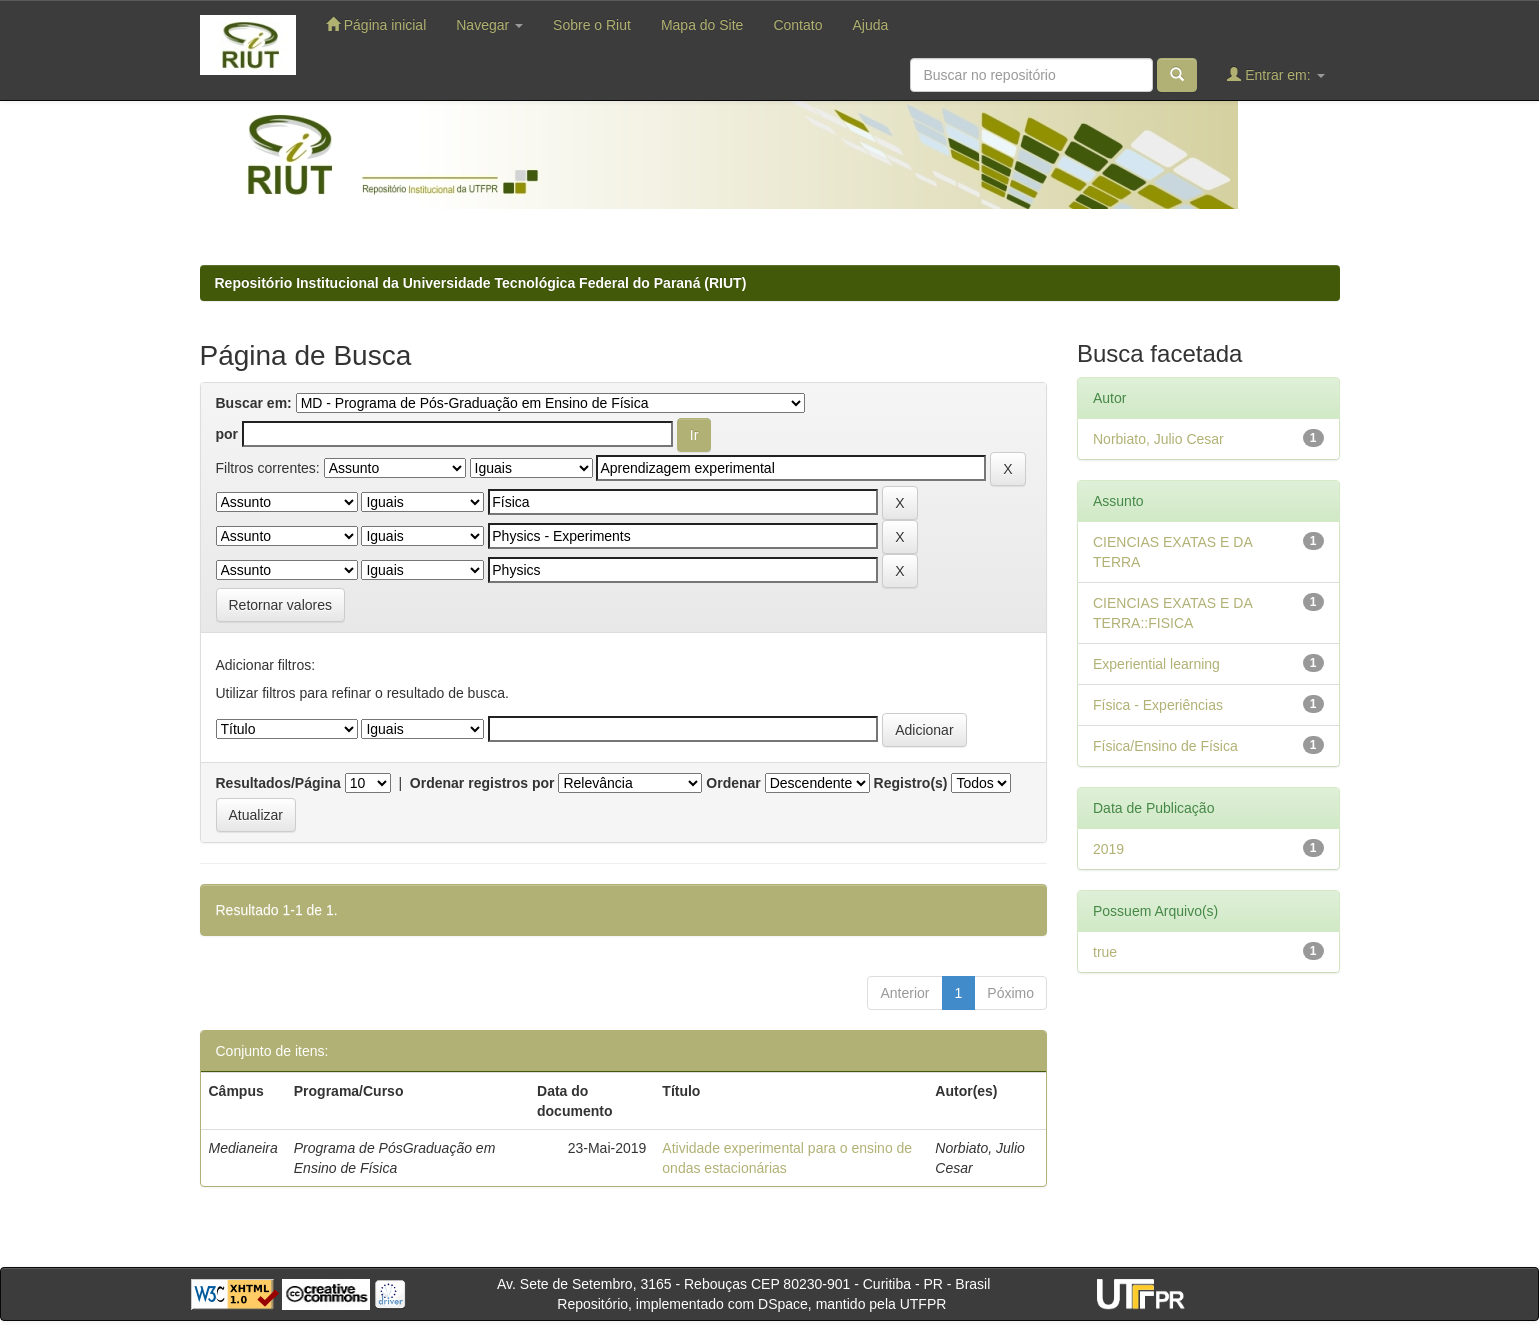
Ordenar (733, 783)
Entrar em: (1275, 74)
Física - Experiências (1158, 705)
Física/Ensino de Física (1165, 746)
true (1105, 952)
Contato (797, 25)
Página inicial (376, 24)
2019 (1108, 849)
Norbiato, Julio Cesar (1158, 439)
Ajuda (870, 25)
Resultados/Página (278, 783)
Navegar (489, 25)
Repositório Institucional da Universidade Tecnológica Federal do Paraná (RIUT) (481, 283)
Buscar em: (254, 403)
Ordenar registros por (482, 783)
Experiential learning (1156, 664)
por (227, 434)
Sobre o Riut (592, 25)
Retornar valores (281, 605)
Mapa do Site (702, 25)
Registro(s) (911, 783)
